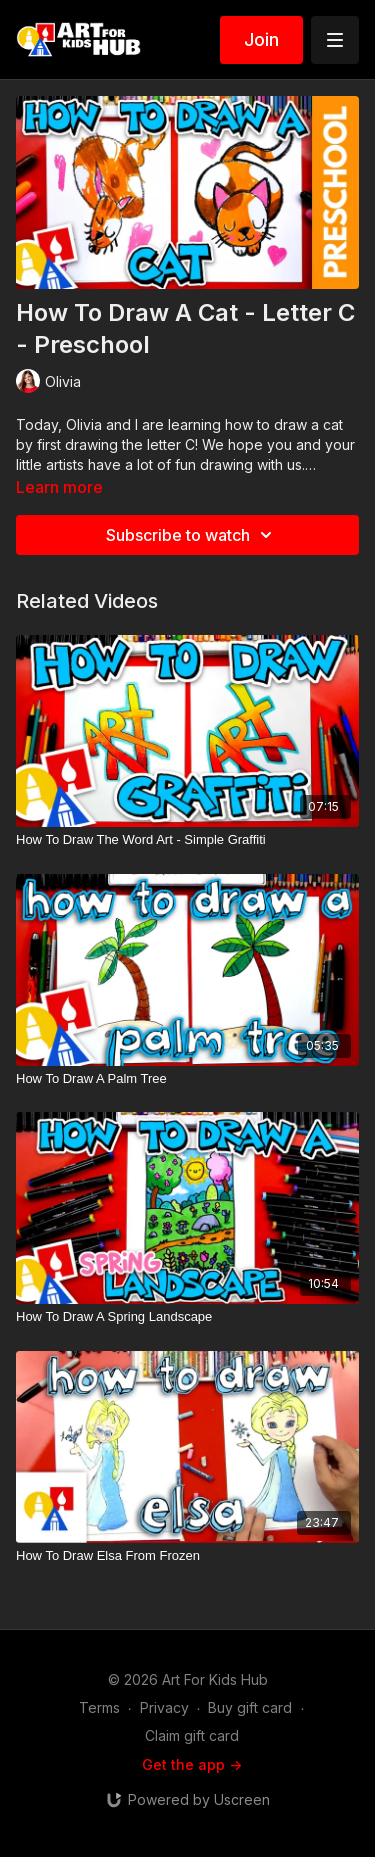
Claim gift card (192, 1735)
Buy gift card (250, 1707)
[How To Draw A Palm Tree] (187, 1079)
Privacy (164, 1707)
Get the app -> (192, 1764)
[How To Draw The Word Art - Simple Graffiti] (187, 840)
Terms (99, 1707)
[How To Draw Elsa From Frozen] (187, 1556)
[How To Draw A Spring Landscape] (187, 1317)
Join (261, 39)
